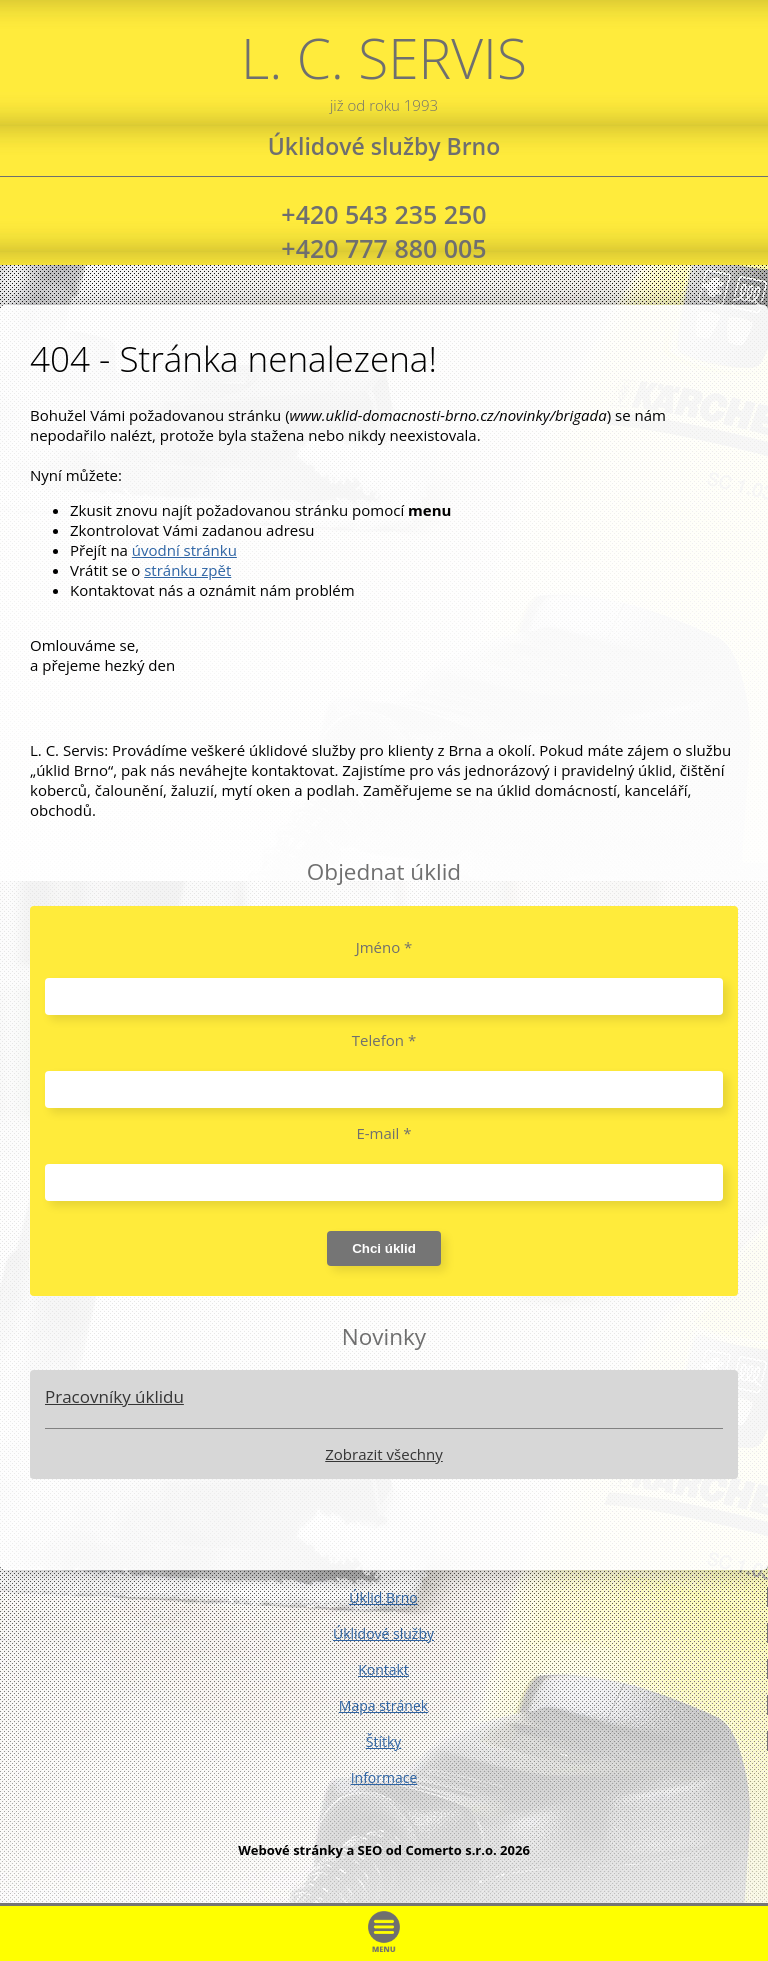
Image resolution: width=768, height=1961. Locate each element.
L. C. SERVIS (384, 67)
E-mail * (383, 1133)
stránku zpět (187, 570)
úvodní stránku (184, 550)
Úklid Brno (383, 1597)
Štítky (384, 1741)
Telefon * (384, 1040)
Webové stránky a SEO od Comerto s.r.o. (367, 1850)
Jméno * (384, 947)
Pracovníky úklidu (114, 1396)
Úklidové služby (383, 1633)
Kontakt (383, 1669)
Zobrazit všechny (383, 1454)
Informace (384, 1777)
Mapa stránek (383, 1705)
